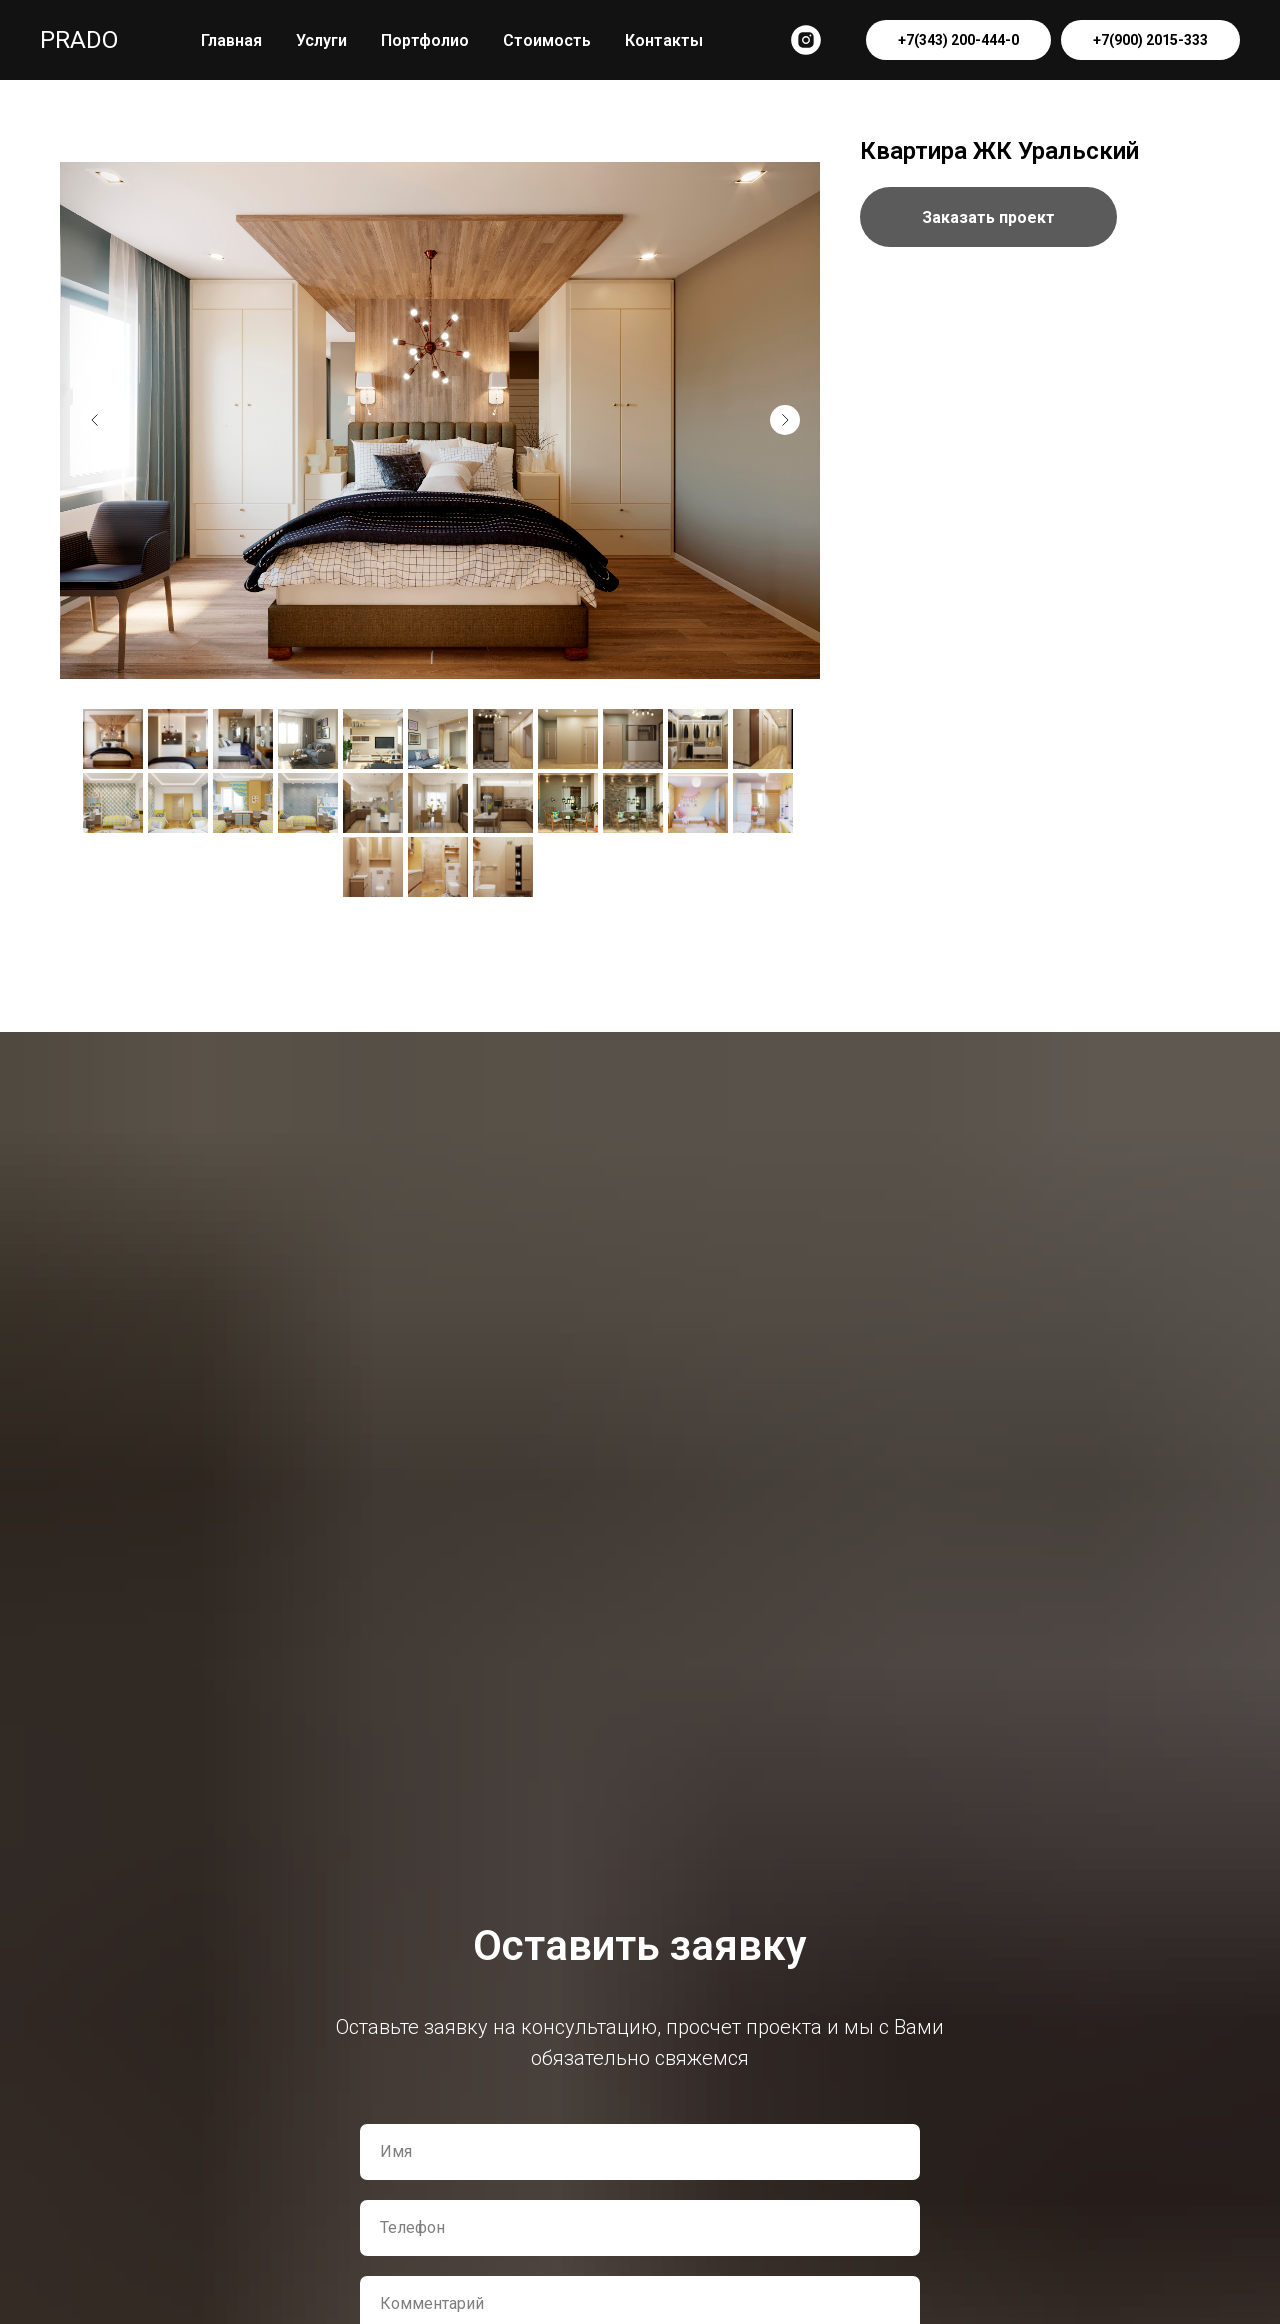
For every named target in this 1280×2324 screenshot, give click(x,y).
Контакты (664, 40)
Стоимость (547, 40)
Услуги (321, 40)
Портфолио (425, 40)
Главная (231, 40)
